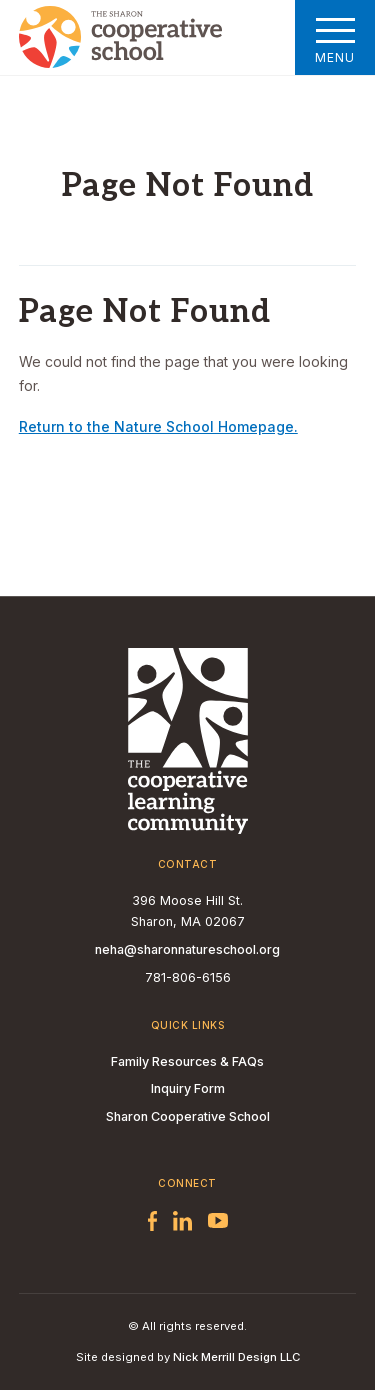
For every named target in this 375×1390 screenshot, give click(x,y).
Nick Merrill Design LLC (236, 1357)
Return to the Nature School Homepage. (158, 426)
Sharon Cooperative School (188, 1116)
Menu (335, 37)
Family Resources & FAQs (187, 1061)
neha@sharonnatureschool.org (187, 949)
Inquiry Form (188, 1088)
